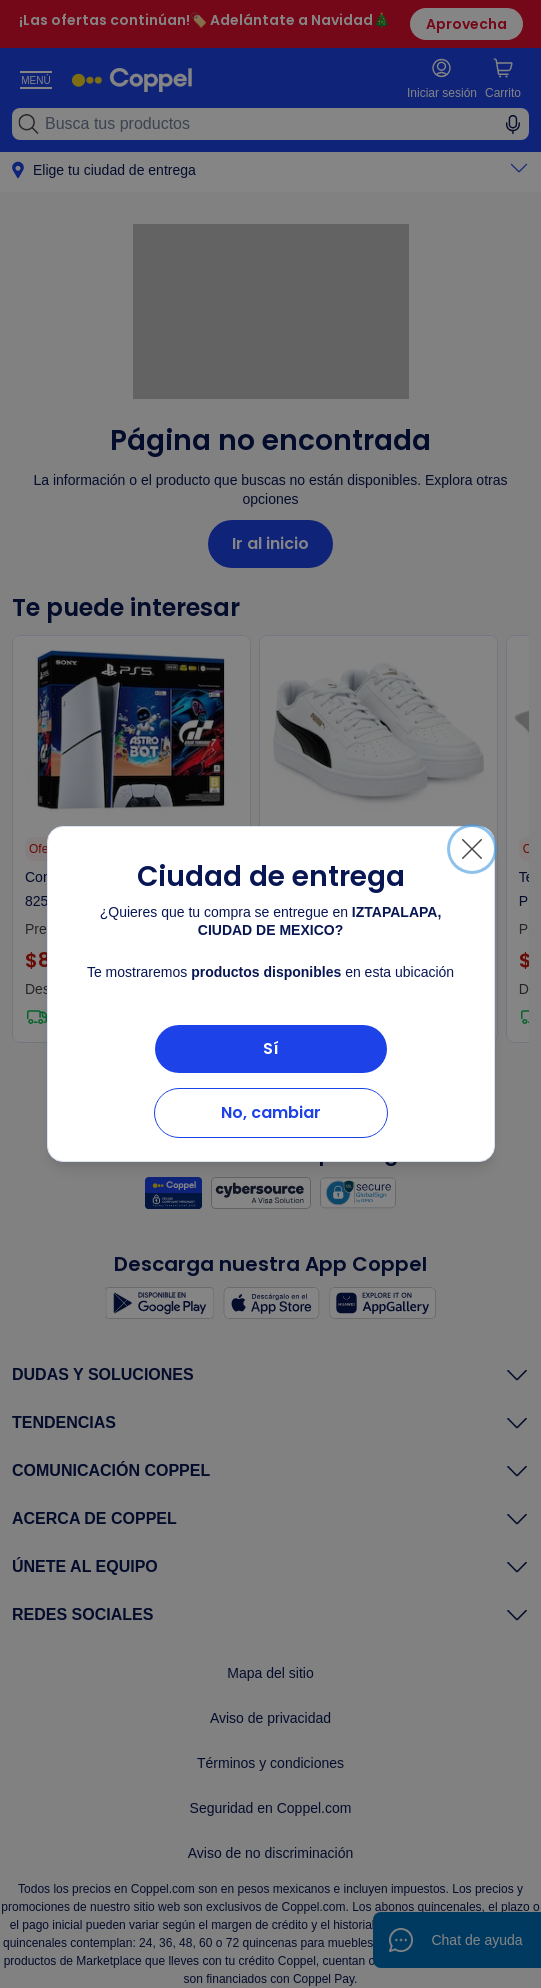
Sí (271, 1048)
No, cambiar (271, 1112)
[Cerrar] (472, 849)
